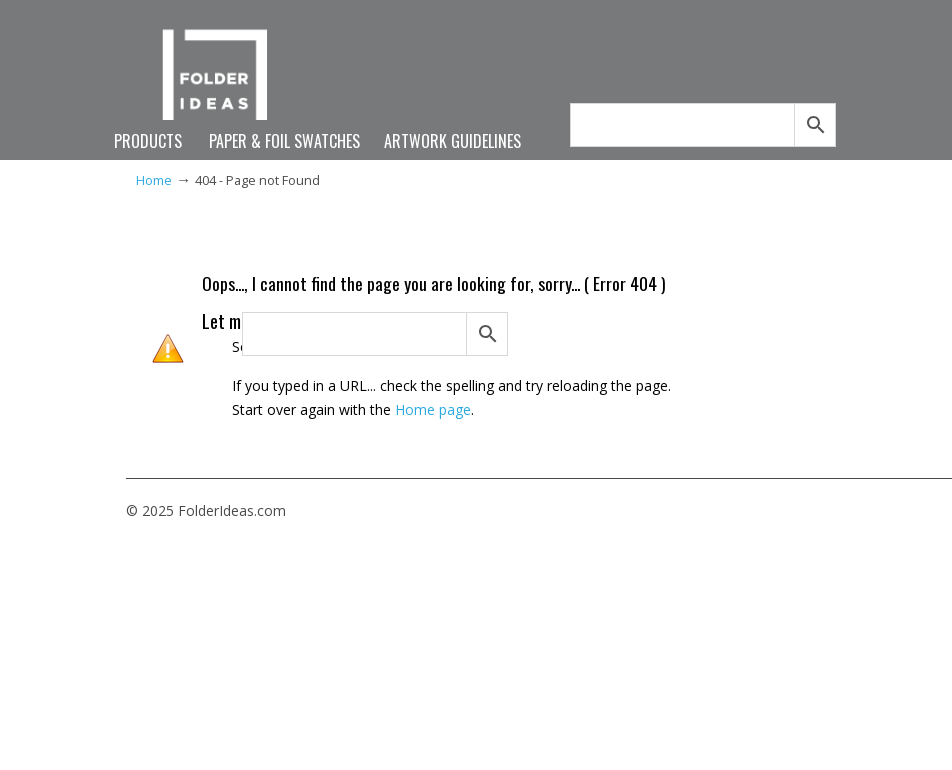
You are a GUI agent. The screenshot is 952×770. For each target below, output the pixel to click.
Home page (433, 409)
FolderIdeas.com (224, 82)
